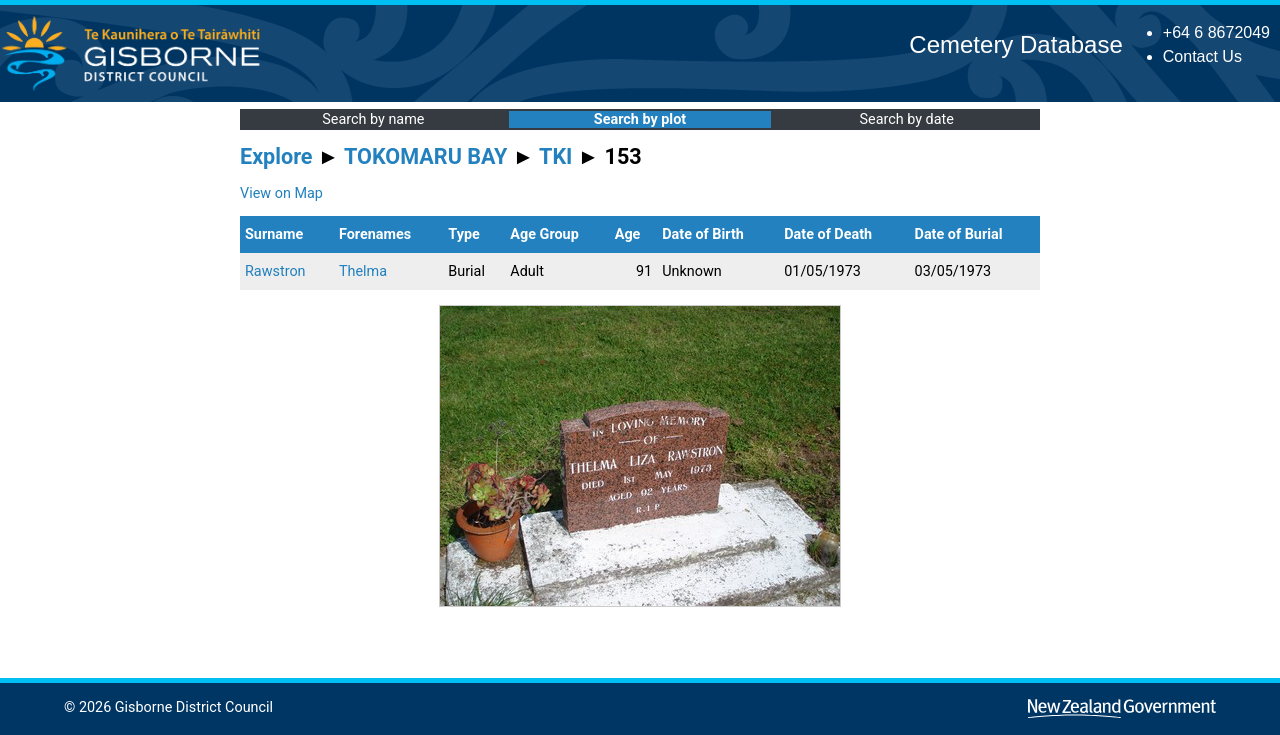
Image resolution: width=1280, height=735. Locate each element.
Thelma (363, 271)
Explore (276, 156)
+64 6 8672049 (1216, 32)
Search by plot (640, 119)
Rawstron (275, 271)
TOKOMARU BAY (425, 156)
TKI (555, 156)
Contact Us (1202, 56)
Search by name (373, 119)
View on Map (281, 193)
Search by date (906, 119)
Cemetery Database (1015, 44)
